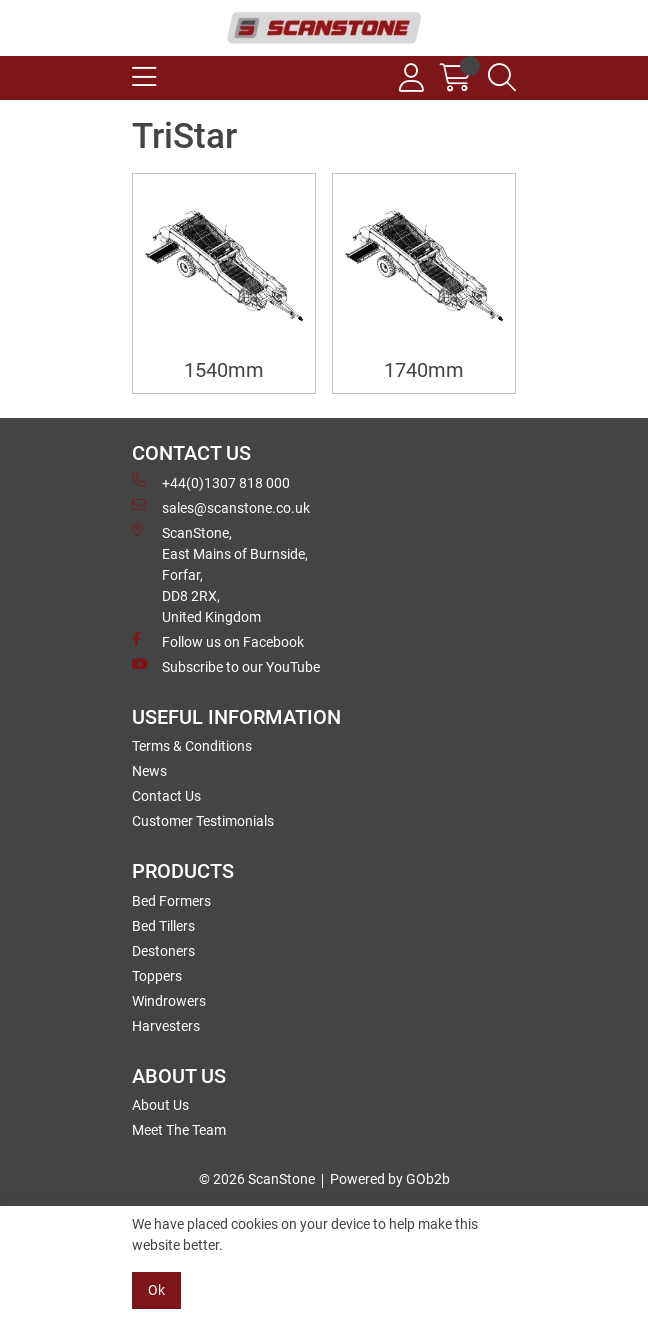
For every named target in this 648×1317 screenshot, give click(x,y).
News (149, 771)
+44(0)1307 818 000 (211, 482)
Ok (156, 1290)
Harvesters (166, 1026)
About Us (160, 1105)
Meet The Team (179, 1130)
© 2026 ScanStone (257, 1179)
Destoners (163, 951)
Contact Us (166, 796)
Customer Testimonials (203, 821)
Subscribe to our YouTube (226, 666)
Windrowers (169, 1001)
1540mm (224, 370)
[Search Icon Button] (502, 78)
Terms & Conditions (192, 746)
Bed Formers (171, 901)
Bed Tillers (163, 926)
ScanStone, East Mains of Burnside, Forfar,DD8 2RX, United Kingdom (220, 574)
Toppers (157, 976)
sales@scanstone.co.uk (221, 507)
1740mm (424, 370)
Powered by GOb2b (390, 1179)
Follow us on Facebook (218, 641)
